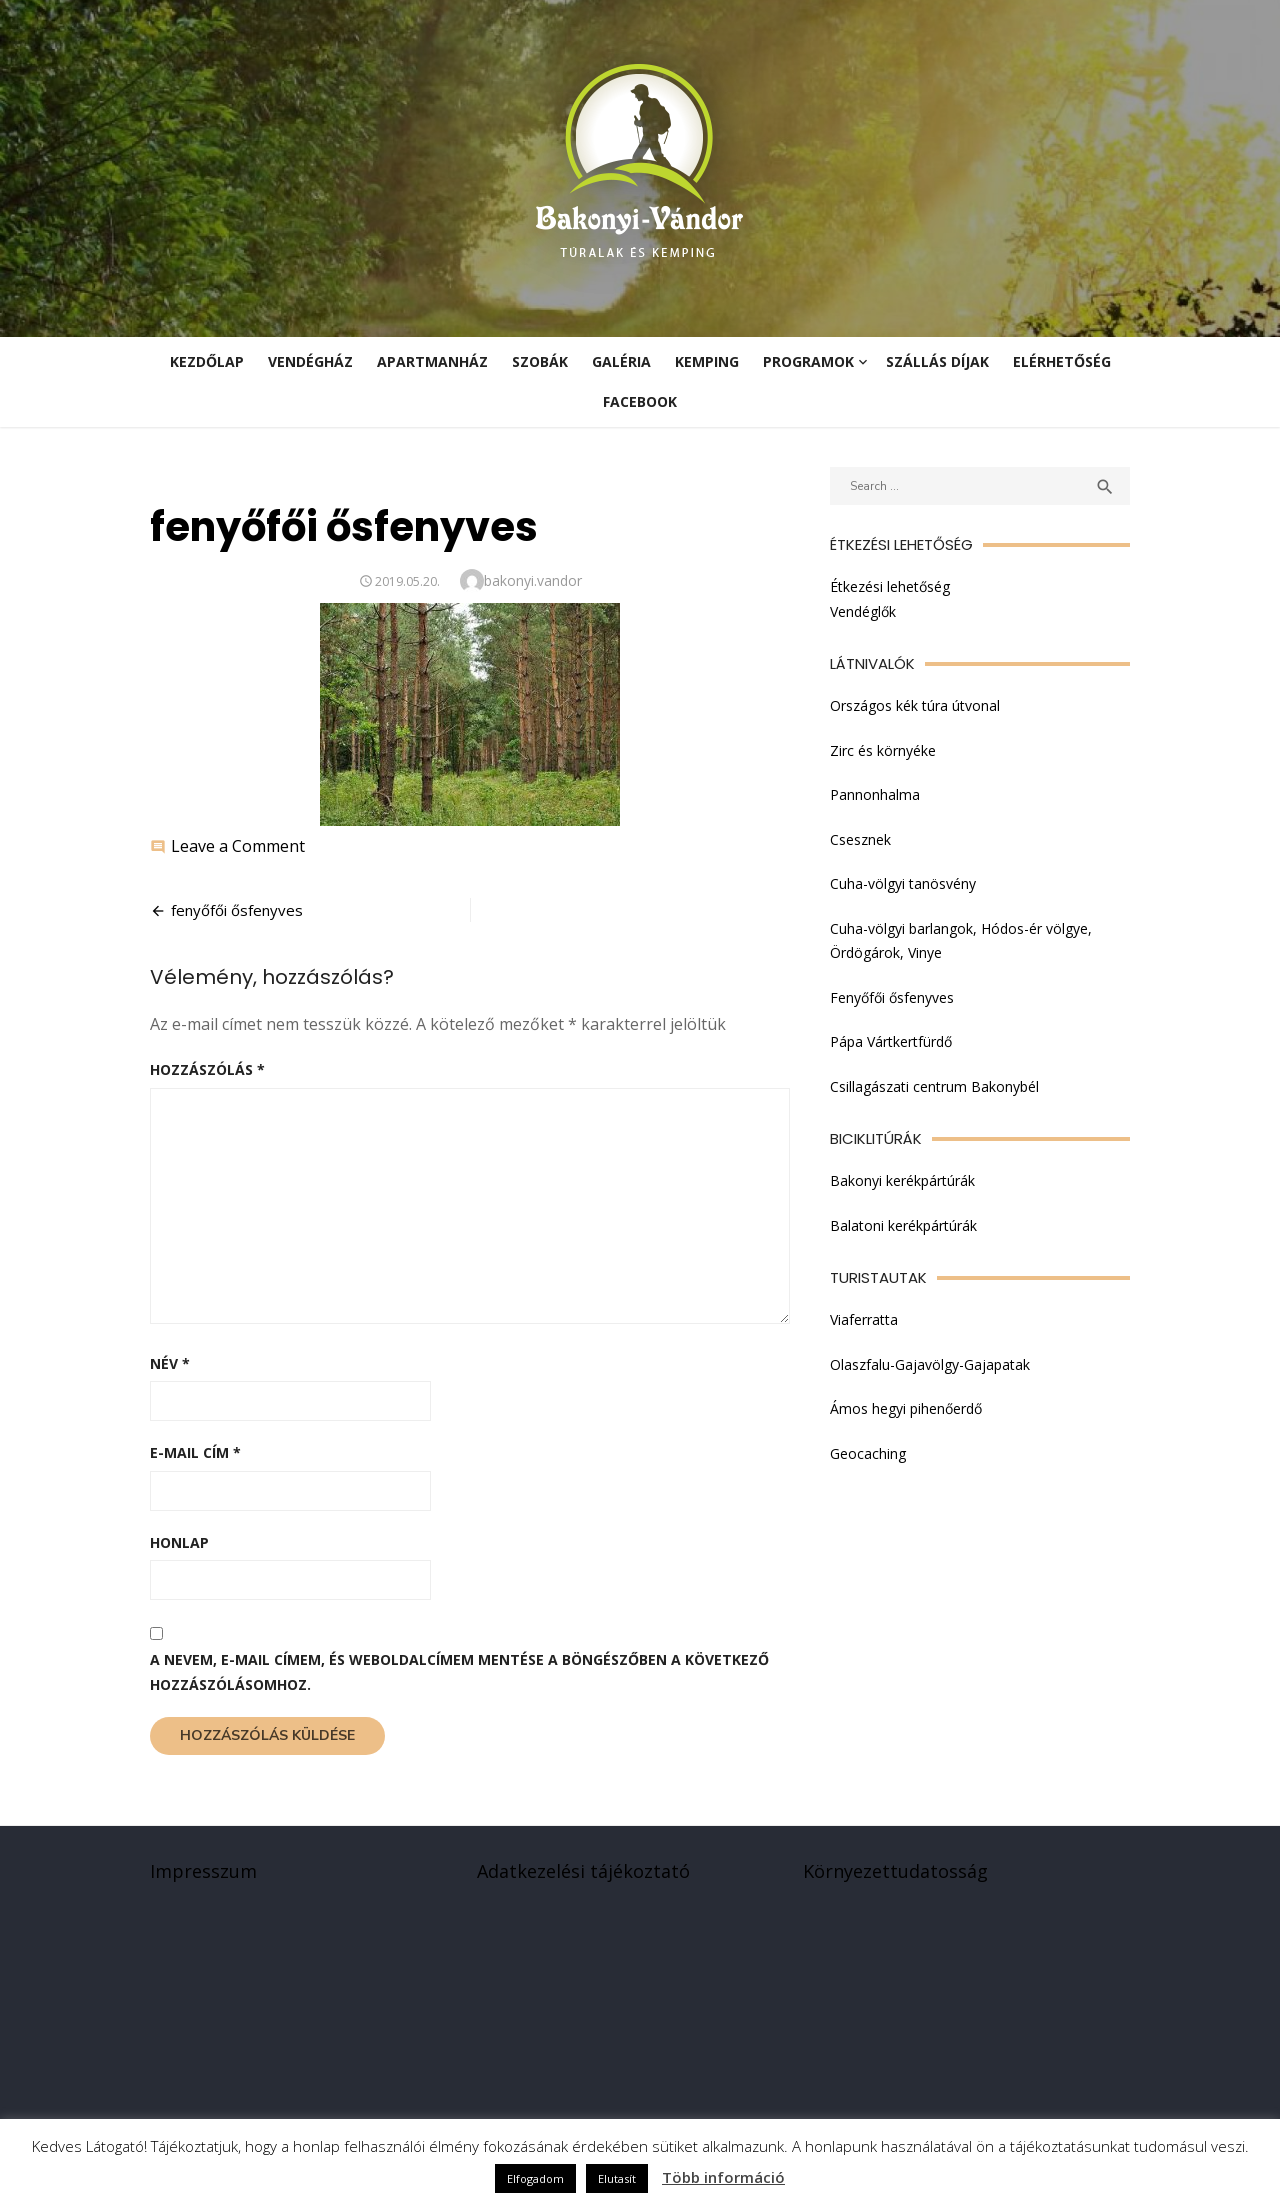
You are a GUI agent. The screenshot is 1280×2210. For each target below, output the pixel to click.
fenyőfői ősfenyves (237, 910)
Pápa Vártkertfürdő (891, 1041)
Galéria (621, 361)
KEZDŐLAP (207, 361)
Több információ (723, 2177)
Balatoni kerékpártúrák (903, 1225)
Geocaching (868, 1453)
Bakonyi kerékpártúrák (902, 1180)
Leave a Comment (238, 846)
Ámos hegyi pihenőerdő (906, 1408)
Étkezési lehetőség (890, 586)
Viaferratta (864, 1319)
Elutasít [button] (617, 2178)
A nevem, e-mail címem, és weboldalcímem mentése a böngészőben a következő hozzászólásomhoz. (459, 1672)
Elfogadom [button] (535, 2178)
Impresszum (203, 1871)
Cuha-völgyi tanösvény (903, 883)
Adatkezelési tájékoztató (583, 1871)
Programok (808, 361)
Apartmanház (432, 361)
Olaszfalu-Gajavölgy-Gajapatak (930, 1364)
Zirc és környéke (883, 750)
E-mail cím (195, 1452)
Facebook (640, 401)
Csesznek (860, 839)
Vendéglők (863, 611)
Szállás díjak (937, 361)
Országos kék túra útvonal (915, 705)
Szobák (540, 361)
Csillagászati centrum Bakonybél (934, 1086)
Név (170, 1363)
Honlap (179, 1542)
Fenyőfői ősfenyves (892, 997)
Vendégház (310, 361)
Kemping (707, 361)
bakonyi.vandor (533, 580)
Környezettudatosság (895, 1871)
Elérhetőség (1062, 361)
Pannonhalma (875, 794)
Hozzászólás (207, 1069)
